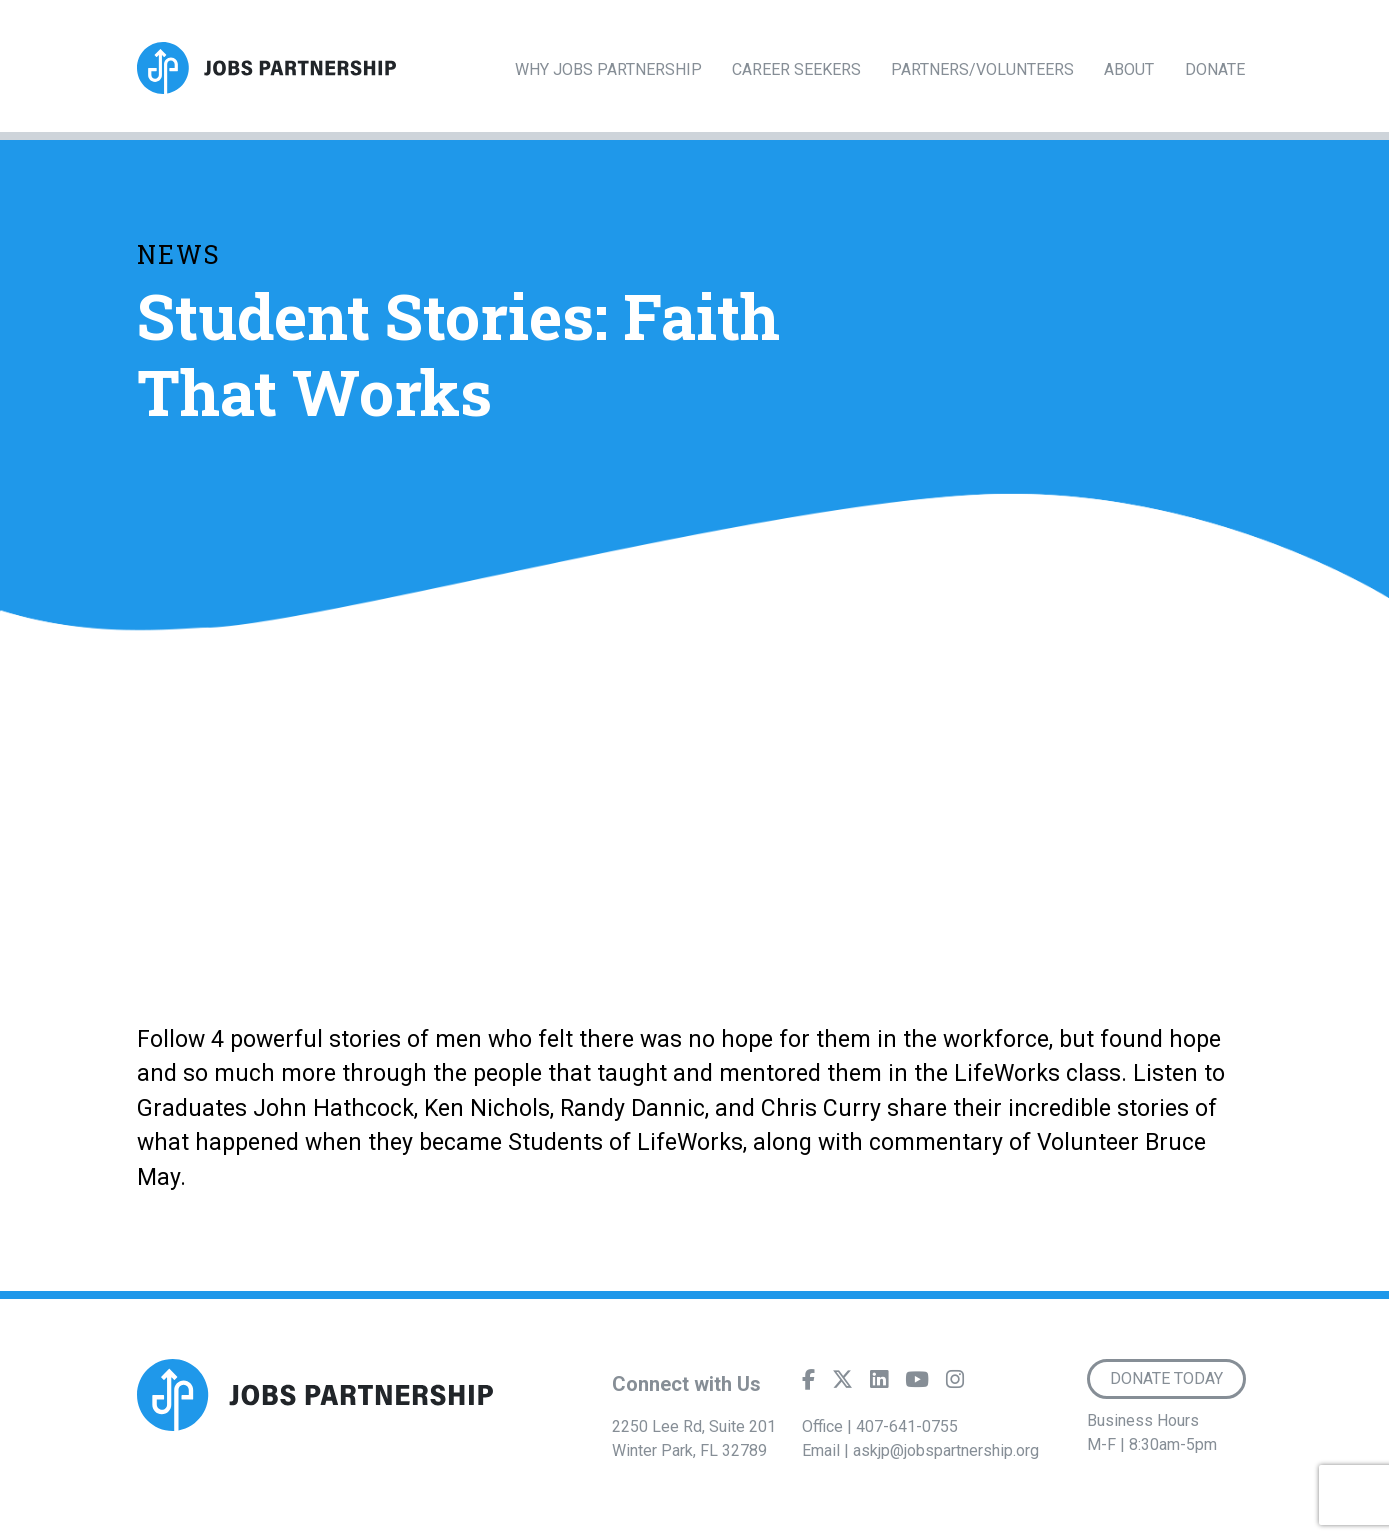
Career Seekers (796, 69)
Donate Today (1166, 1378)
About (1129, 69)
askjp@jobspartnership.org (946, 1450)
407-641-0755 (907, 1426)
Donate (1215, 69)
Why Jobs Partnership (608, 69)
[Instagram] (955, 1384)
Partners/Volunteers (982, 69)
